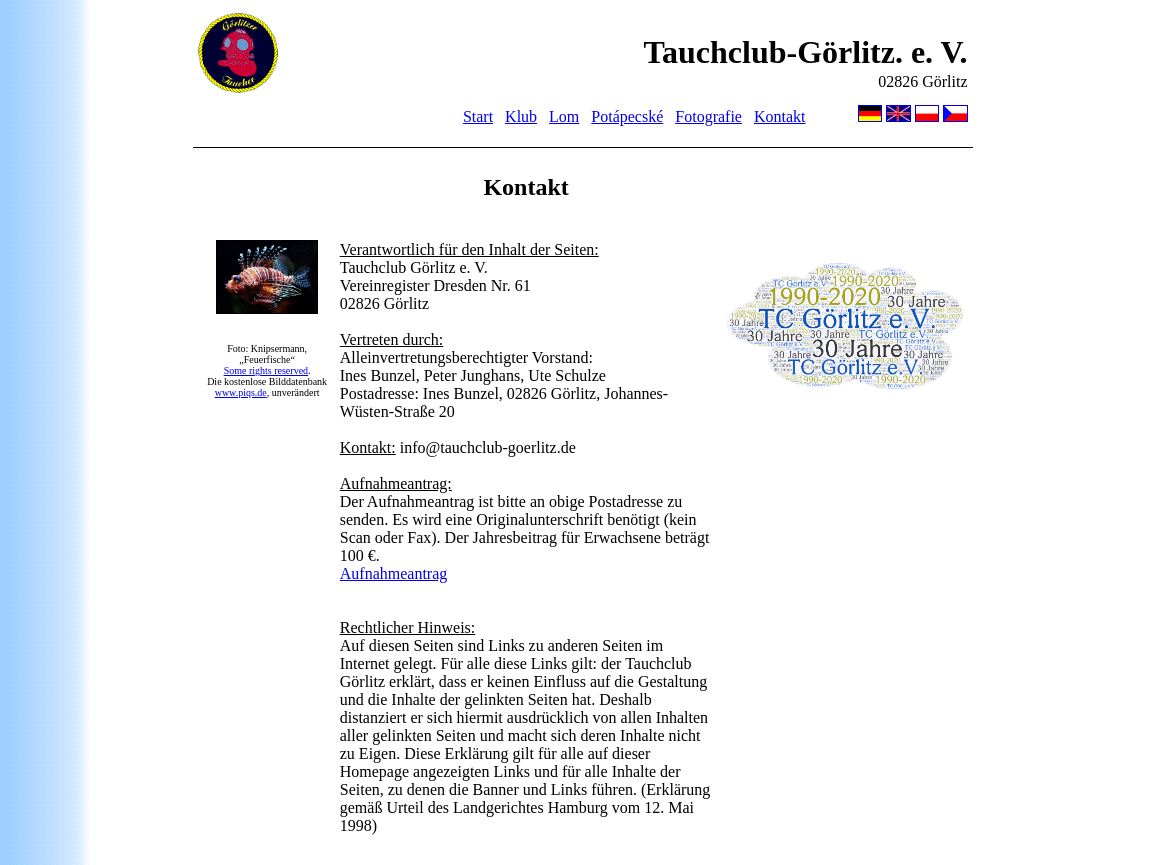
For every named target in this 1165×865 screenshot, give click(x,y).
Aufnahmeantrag (394, 573)
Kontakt (780, 116)
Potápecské (627, 116)
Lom (564, 116)
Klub (521, 116)
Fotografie (708, 116)
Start (478, 116)
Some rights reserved (266, 370)
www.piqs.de (241, 392)
